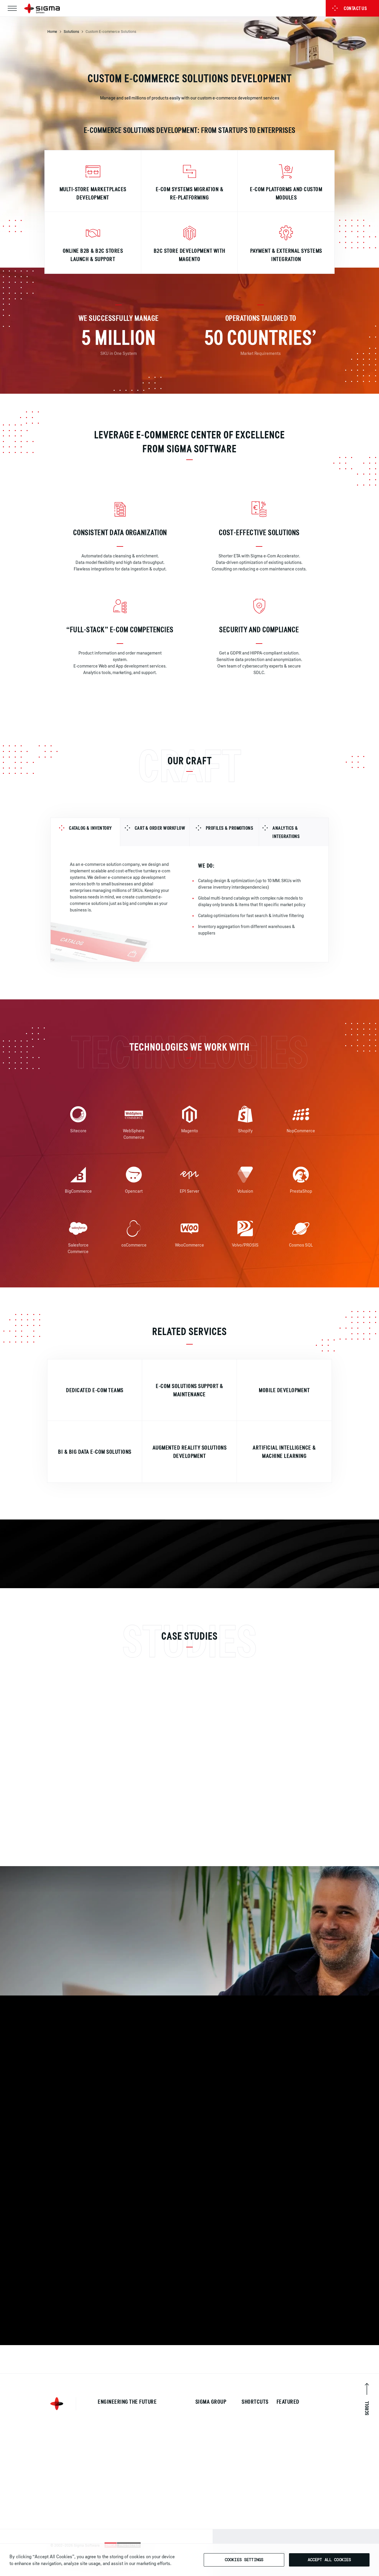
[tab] (85, 838)
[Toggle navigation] (12, 8)
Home (52, 31)
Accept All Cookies (329, 2559)
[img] (94, 176)
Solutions (71, 31)
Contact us (349, 8)
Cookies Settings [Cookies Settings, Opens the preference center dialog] (244, 2559)
